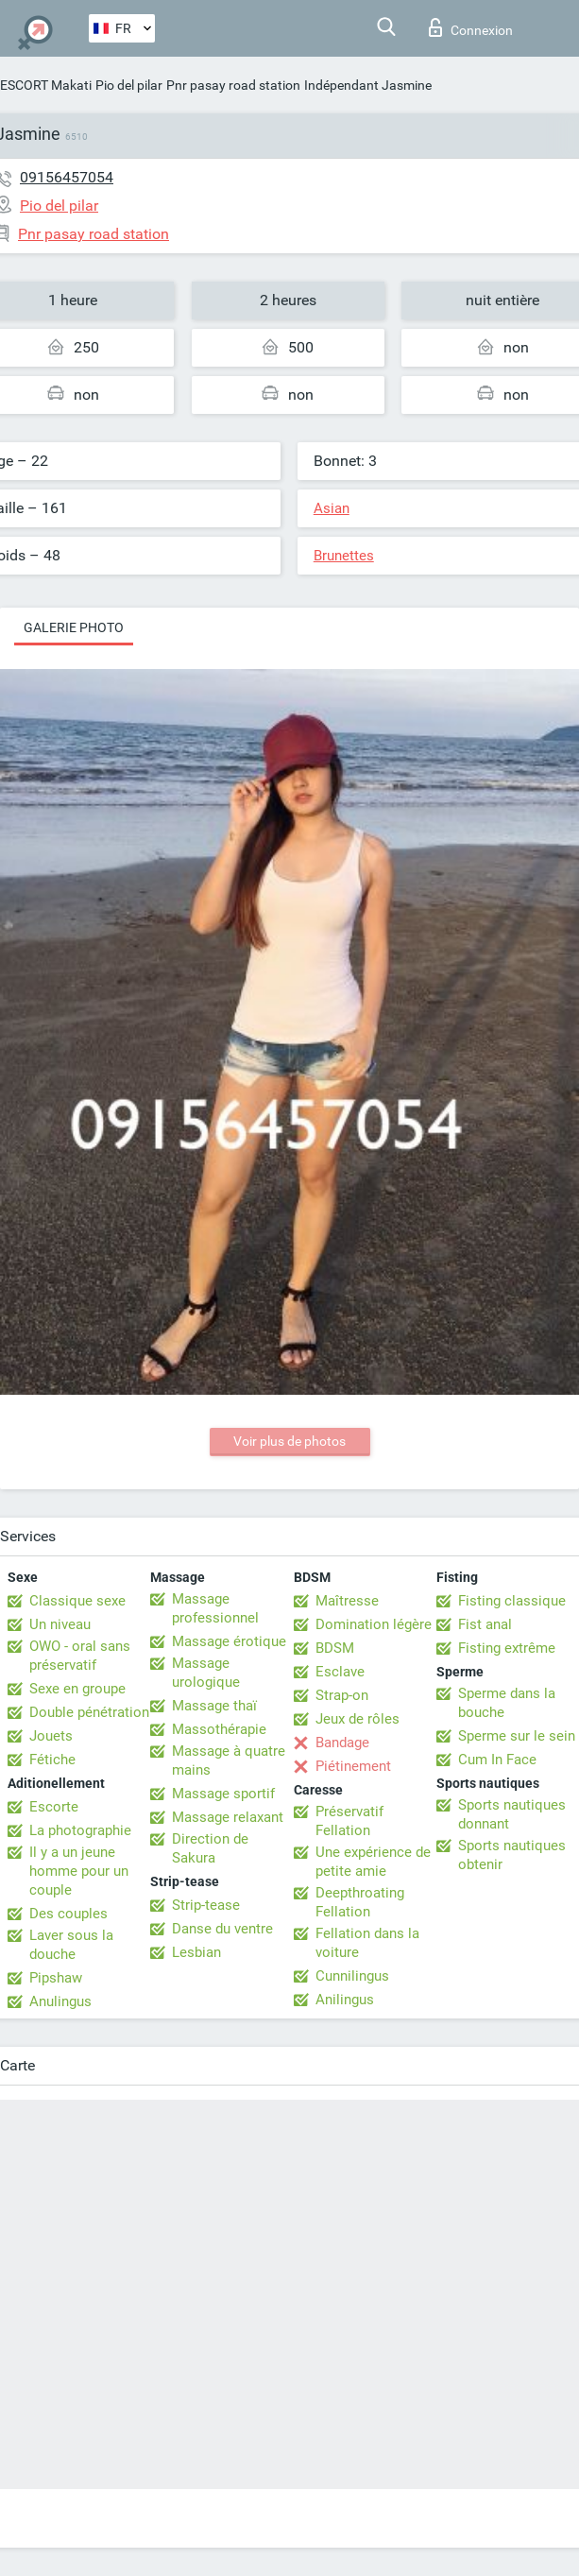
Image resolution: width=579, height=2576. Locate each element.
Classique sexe (77, 1600)
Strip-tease (206, 1905)
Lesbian (196, 1952)
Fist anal (485, 1624)
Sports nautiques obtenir (512, 1855)
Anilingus (344, 1999)
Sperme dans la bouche (506, 1703)
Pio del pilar (128, 85)
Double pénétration (89, 1712)
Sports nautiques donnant (512, 1814)
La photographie (80, 1830)
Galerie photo (74, 627)
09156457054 (66, 177)
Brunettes (344, 555)
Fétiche (52, 1759)
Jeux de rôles (357, 1718)
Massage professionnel (215, 1608)
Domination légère (373, 1624)
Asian (331, 508)
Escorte (53, 1806)
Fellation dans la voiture (367, 1943)
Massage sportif (223, 1793)
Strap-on (341, 1695)
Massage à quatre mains (228, 1760)
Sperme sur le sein (516, 1735)
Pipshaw (55, 1977)
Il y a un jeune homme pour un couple (78, 1871)
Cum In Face (497, 1759)
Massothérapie (219, 1729)
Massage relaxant (227, 1817)
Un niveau (60, 1624)
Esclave (340, 1671)
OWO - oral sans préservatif (79, 1656)
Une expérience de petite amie (373, 1862)
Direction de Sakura (210, 1848)
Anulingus (60, 2001)
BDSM (334, 1648)
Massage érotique (229, 1641)
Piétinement (353, 1766)
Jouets (51, 1735)
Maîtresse (347, 1600)
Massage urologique (206, 1673)
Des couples (68, 1913)
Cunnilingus (352, 1975)
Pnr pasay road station (233, 85)
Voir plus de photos (289, 1441)
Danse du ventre (222, 1928)
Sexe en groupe (77, 1688)
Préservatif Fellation (349, 1821)
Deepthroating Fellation (359, 1902)
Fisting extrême (506, 1648)
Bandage (342, 1742)
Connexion (471, 27)
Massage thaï (214, 1705)
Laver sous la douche (71, 1945)
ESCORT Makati (46, 85)
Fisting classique (512, 1600)
